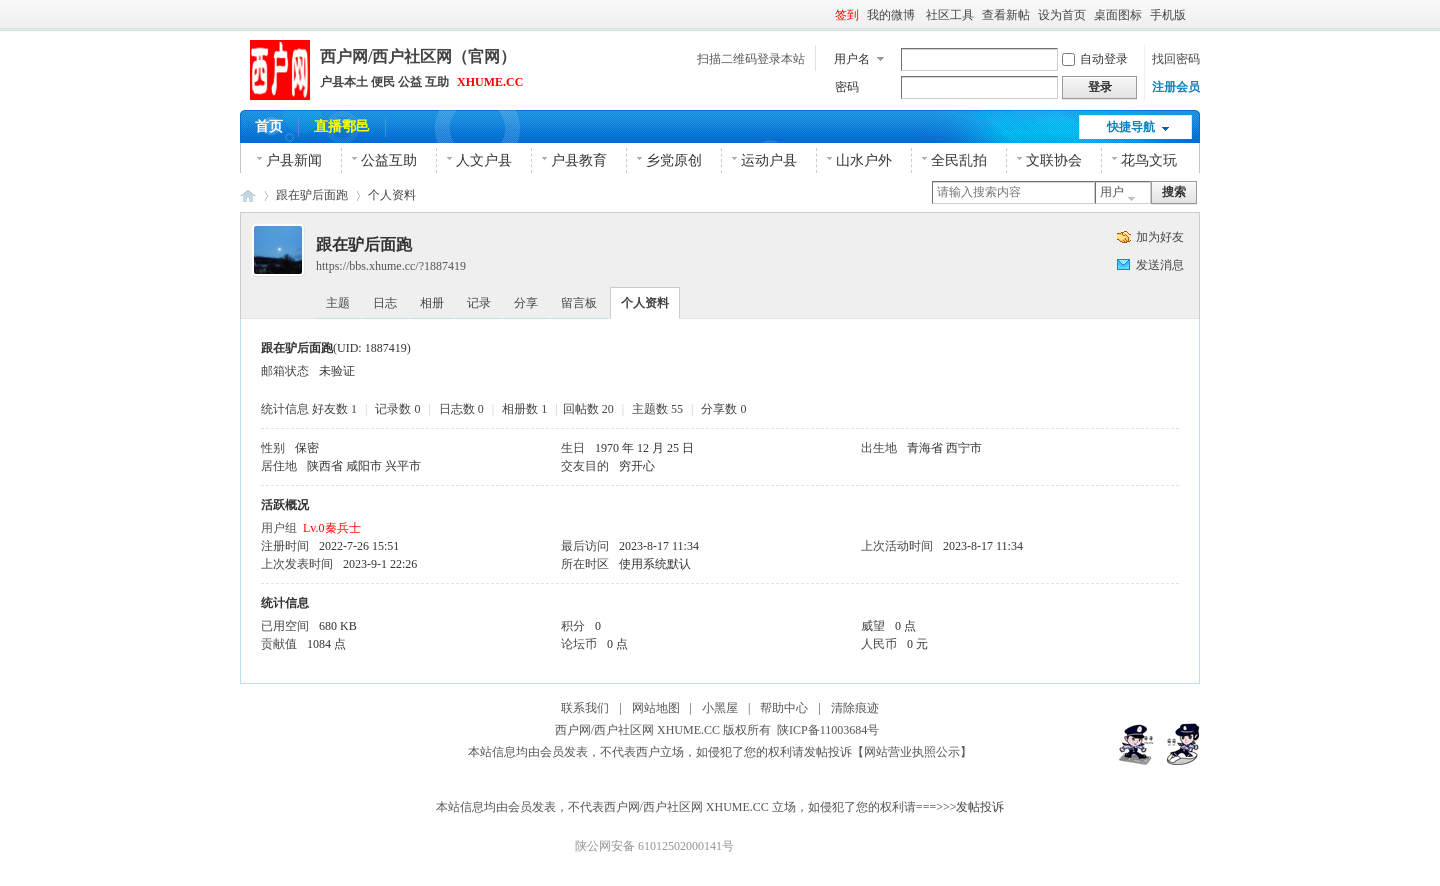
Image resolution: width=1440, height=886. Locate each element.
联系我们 (585, 708)
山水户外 (864, 160)
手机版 (1168, 15)
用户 (1112, 192)
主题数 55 (657, 409)
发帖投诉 (828, 752)
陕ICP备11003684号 (831, 730)
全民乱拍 (959, 160)
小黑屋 (720, 708)
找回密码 (1176, 59)
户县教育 (579, 160)
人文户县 (484, 160)
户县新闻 (294, 160)
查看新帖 (1006, 15)
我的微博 (892, 15)
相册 (432, 303)
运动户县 (769, 160)
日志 (385, 303)
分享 (526, 303)
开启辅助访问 (1195, 14)
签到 (847, 15)
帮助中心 (784, 708)
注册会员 (1176, 87)
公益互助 (389, 160)
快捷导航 (1131, 127)
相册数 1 (524, 409)
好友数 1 (334, 409)
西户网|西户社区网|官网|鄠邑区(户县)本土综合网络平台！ (248, 195)
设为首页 (1062, 15)
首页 (269, 126)
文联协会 (1054, 160)
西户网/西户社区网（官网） (418, 56)
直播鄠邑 (342, 126)
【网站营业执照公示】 (912, 752)
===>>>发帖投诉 (960, 807)
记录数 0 (397, 409)
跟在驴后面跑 (312, 195)
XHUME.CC (490, 82)
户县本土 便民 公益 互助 (384, 82)
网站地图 (656, 708)
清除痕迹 (855, 708)
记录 (479, 303)
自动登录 (1095, 59)
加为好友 (1160, 237)
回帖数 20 (588, 409)
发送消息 (1160, 265)
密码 (847, 87)
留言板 (579, 303)
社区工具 (950, 15)
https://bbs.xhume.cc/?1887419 (391, 266)
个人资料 (392, 195)
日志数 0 (461, 409)
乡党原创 (674, 160)
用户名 (852, 59)
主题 (338, 303)
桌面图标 (1118, 15)
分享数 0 (723, 409)
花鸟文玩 (1149, 160)
